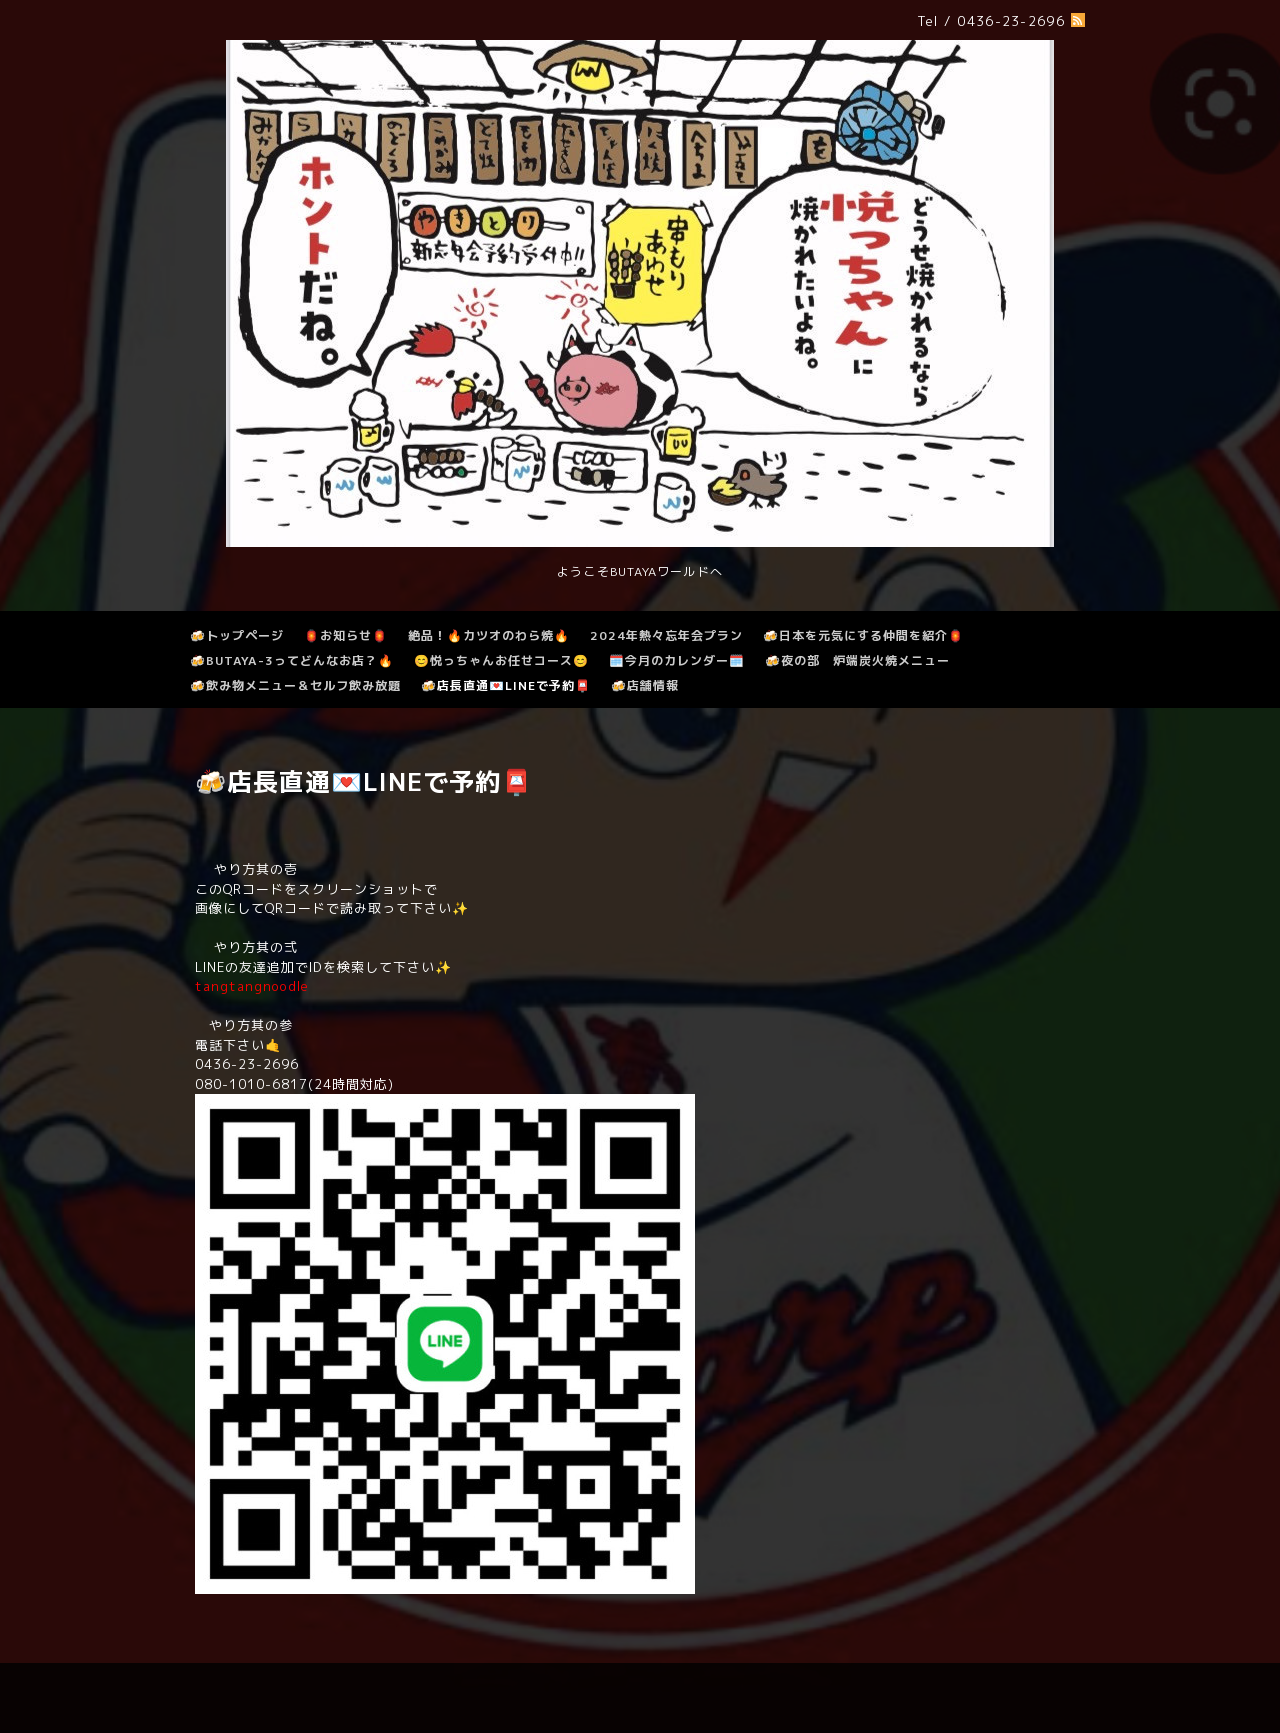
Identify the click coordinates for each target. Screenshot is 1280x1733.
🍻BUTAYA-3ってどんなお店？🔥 (292, 660)
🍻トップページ (237, 635)
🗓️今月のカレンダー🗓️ (677, 660)
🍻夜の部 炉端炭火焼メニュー (857, 660)
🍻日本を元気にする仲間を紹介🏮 (863, 635)
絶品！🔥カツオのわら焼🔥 (489, 635)
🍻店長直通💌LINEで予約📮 (506, 685)
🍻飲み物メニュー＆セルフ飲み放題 (295, 685)
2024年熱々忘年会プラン (666, 635)
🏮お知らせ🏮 (346, 635)
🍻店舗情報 (645, 685)
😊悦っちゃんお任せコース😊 (501, 660)
